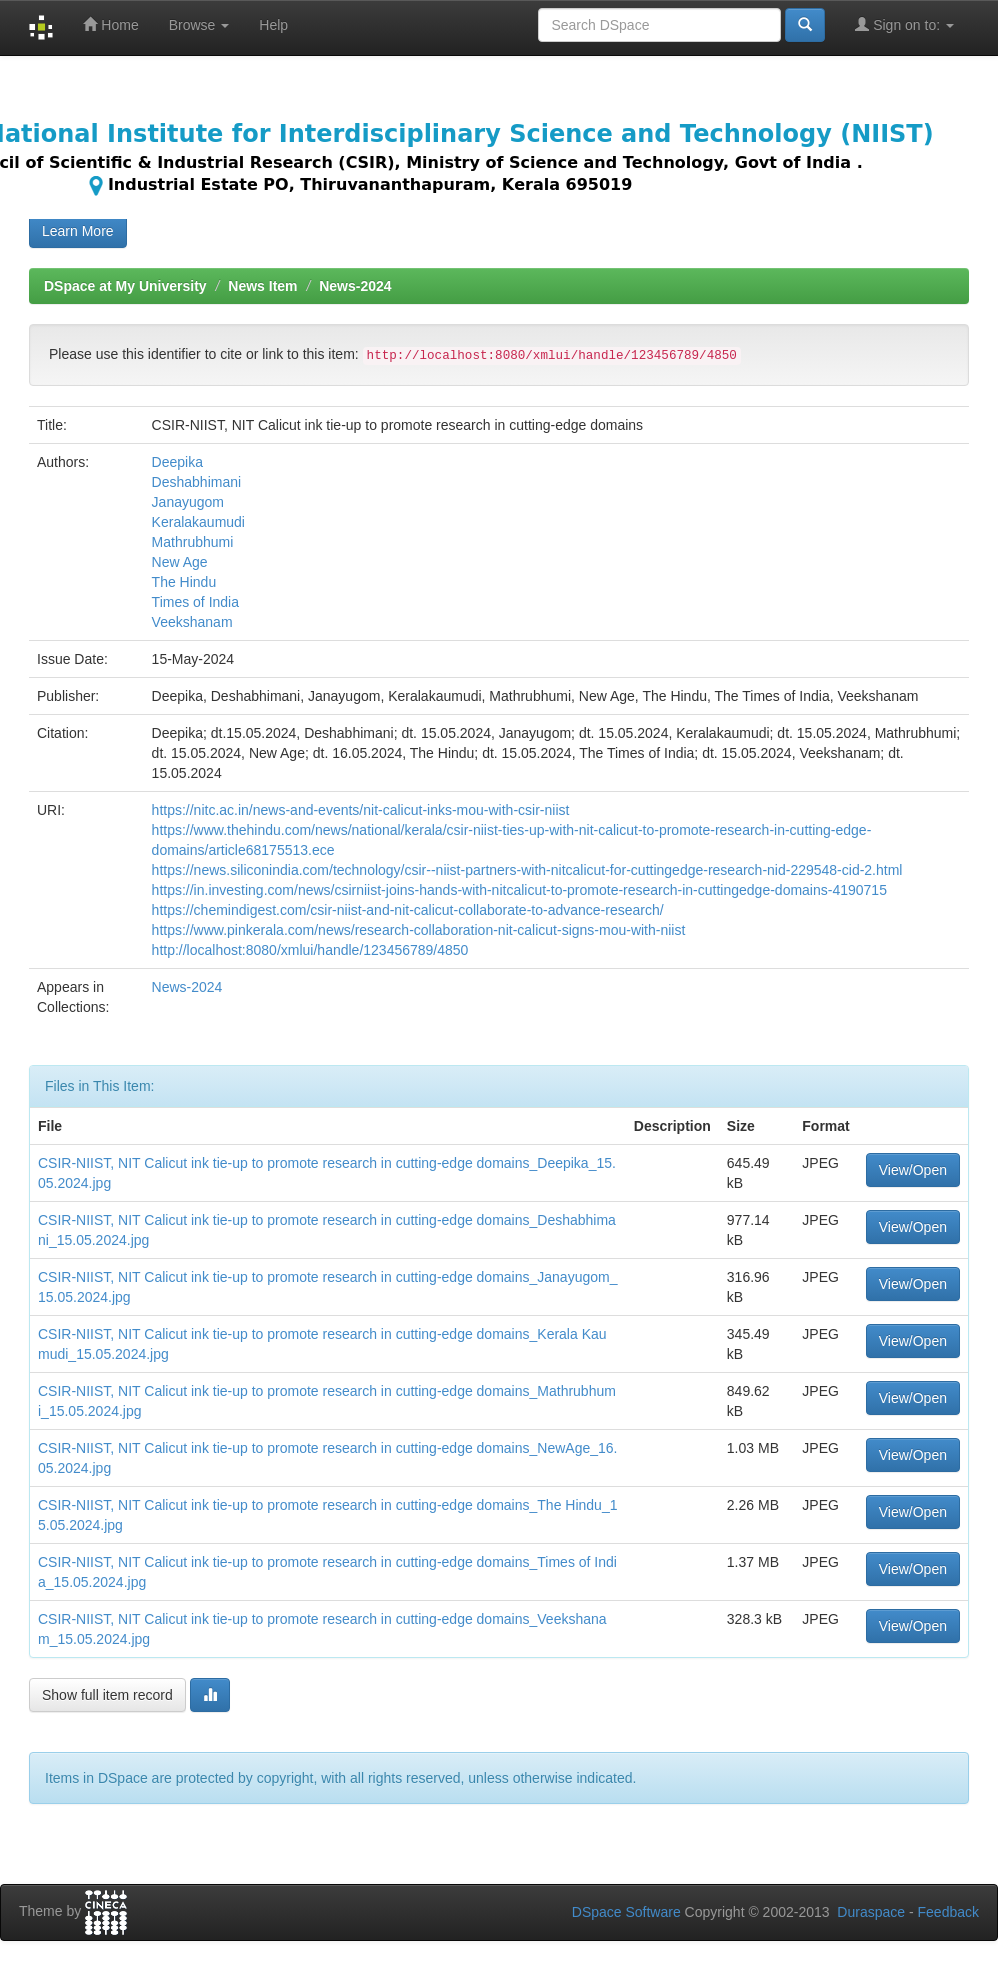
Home (110, 24)
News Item (262, 286)
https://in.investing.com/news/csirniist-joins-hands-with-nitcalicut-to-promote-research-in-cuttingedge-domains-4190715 (519, 890)
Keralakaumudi (198, 522)
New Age (180, 562)
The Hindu (184, 582)
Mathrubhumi (193, 542)
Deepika (177, 462)
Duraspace (871, 1912)
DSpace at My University (125, 286)
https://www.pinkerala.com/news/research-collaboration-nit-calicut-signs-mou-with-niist (419, 930)
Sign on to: (904, 24)
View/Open (913, 1170)
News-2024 (355, 286)
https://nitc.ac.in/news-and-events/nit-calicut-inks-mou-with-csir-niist (361, 810)
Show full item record (107, 1695)
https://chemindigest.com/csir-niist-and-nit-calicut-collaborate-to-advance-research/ (408, 910)
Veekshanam (192, 622)
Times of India (195, 602)
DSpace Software (626, 1912)
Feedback (948, 1912)
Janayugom (188, 502)
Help (273, 25)
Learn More (78, 231)
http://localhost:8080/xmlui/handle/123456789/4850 (310, 950)
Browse (199, 25)
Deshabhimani (197, 482)
